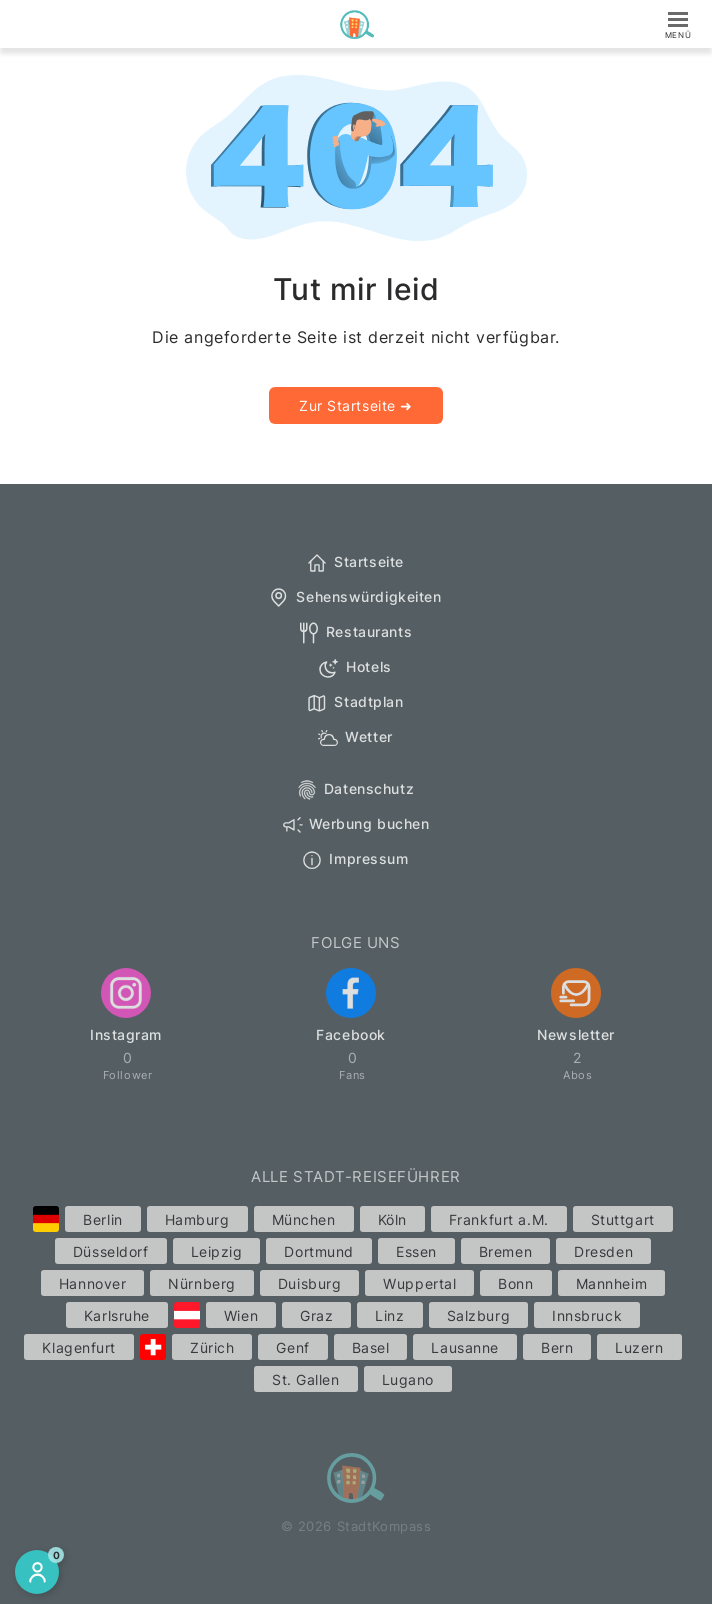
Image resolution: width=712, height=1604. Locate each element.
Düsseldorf (111, 1251)
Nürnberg (201, 1283)
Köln (392, 1219)
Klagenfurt (79, 1347)
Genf (292, 1347)
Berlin (102, 1219)
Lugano (408, 1379)
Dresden (603, 1251)
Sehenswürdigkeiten (354, 598)
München (304, 1219)
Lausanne (464, 1347)
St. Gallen (306, 1379)
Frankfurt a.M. (499, 1219)
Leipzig (217, 1251)
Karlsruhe (117, 1315)
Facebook (350, 1005)
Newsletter (576, 1005)
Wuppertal (419, 1283)
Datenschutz (354, 790)
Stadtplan (354, 703)
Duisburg (309, 1283)
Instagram (126, 1005)
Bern (557, 1347)
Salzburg (478, 1315)
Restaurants (354, 633)
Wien (241, 1315)
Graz (316, 1315)
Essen (416, 1251)
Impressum (354, 860)
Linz (389, 1315)
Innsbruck (587, 1315)
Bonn (515, 1283)
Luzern (639, 1347)
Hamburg (197, 1219)
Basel (371, 1347)
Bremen (505, 1251)
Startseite (354, 563)
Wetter (354, 738)
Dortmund (318, 1251)
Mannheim (611, 1283)
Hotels (354, 668)
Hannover (92, 1283)
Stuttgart (623, 1219)
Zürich (212, 1347)
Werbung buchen (355, 825)
